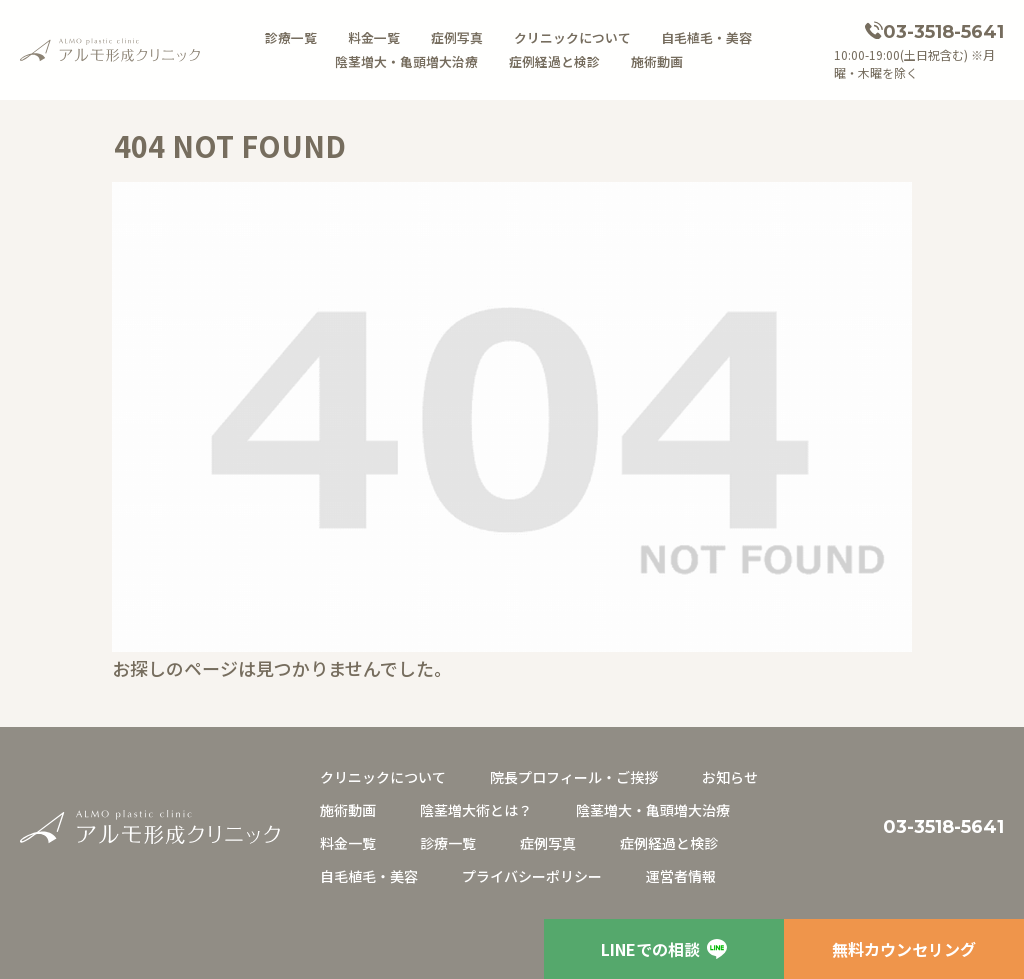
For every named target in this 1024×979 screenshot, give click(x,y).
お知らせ (730, 777)
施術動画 (657, 61)
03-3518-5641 (943, 32)
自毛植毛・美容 (706, 37)
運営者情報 (681, 876)
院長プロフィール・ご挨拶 (574, 777)
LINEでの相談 (664, 949)
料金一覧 (374, 37)
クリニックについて (572, 37)
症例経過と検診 (554, 61)
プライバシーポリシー (532, 876)
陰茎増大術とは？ (476, 810)
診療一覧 (291, 37)
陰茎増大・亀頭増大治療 (406, 61)
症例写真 (457, 37)
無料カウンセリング (904, 949)
